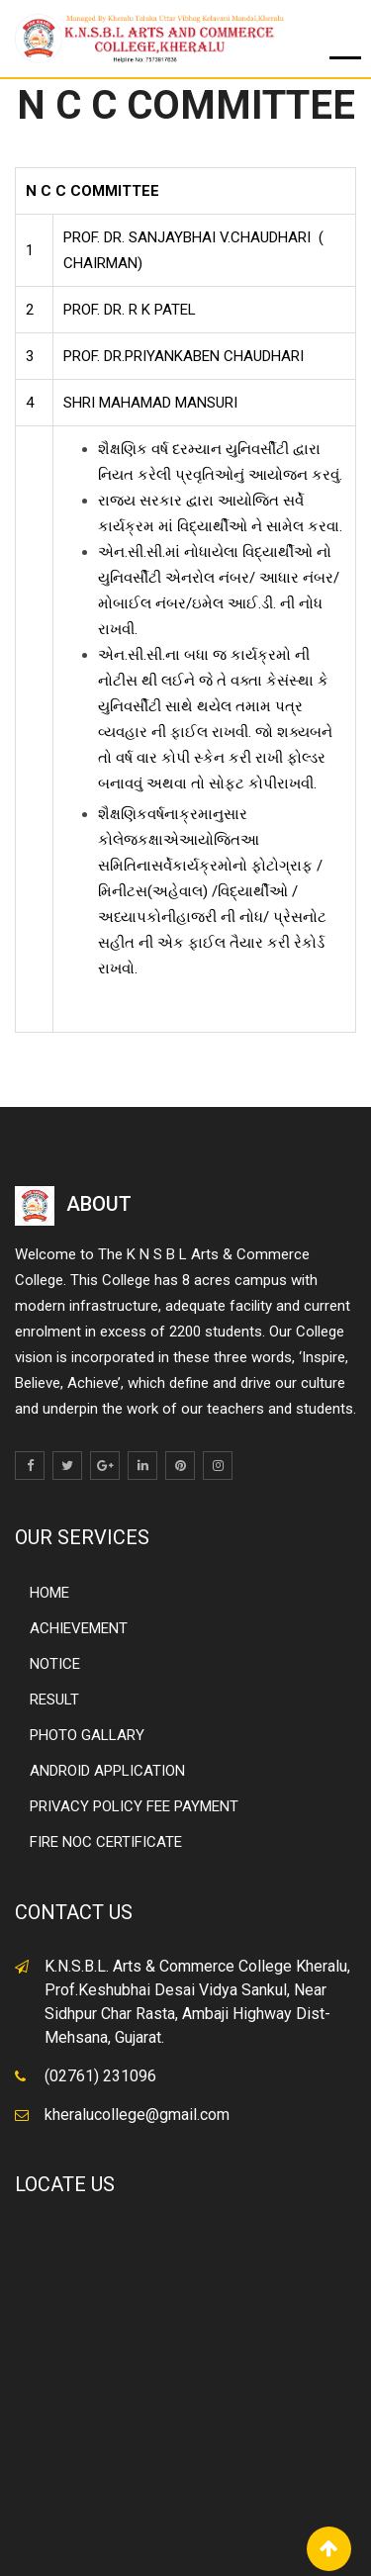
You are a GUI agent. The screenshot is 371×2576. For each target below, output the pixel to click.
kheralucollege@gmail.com (137, 2114)
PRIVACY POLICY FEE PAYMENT (134, 1806)
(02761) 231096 (100, 2076)
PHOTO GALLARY (87, 1735)
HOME (49, 1593)
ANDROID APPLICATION (107, 1771)
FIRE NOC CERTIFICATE (106, 1842)
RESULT (54, 1699)
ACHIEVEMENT (79, 1628)
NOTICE (55, 1664)
